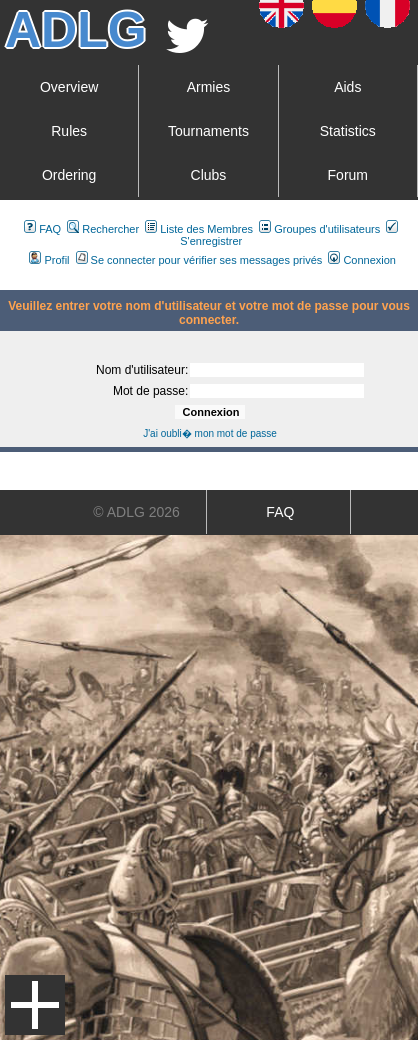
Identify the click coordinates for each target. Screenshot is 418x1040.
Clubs (209, 175)
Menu (35, 1005)
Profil (49, 260)
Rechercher (103, 229)
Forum (348, 175)
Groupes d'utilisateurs (319, 229)
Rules (69, 131)
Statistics (348, 131)
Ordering (69, 175)
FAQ (42, 229)
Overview (69, 87)
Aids (347, 87)
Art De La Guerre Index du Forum (8, 282)
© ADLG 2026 (136, 512)
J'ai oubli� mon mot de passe (210, 433)
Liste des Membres (199, 229)
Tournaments (208, 131)
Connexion (362, 260)
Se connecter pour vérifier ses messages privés (199, 260)
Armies (209, 87)
